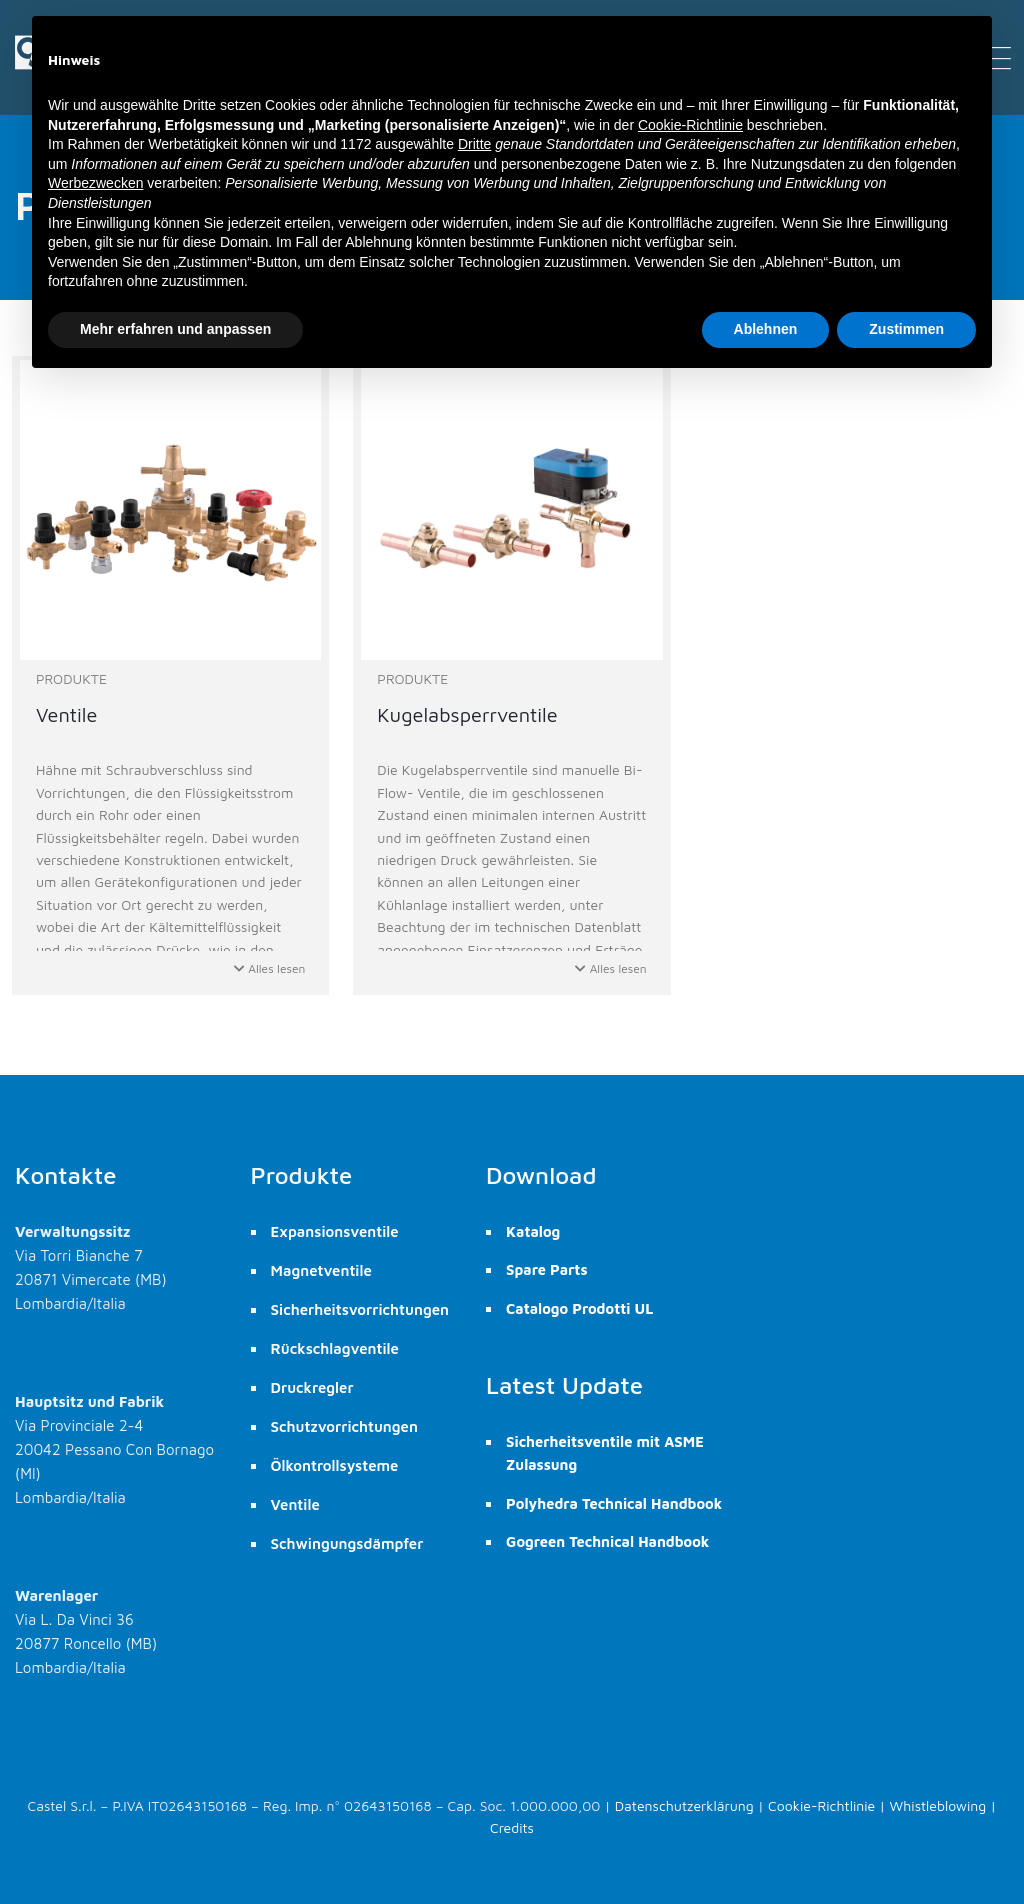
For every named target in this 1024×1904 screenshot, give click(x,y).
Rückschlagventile (335, 1348)
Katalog (533, 1231)
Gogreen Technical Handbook (607, 1541)
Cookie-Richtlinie (821, 1805)
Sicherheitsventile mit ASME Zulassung (605, 1453)
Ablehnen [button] (766, 329)
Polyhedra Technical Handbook (614, 1503)
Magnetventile (321, 1270)
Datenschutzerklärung (684, 1805)
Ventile (295, 1504)
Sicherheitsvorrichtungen (360, 1309)
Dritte (474, 144)
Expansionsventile (335, 1231)
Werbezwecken (95, 183)
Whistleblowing (938, 1805)
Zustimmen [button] (906, 329)
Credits (512, 1827)
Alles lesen (270, 968)
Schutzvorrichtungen (344, 1426)
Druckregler (312, 1387)
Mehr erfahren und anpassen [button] (175, 329)
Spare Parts (546, 1269)
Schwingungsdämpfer (347, 1543)
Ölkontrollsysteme (335, 1465)
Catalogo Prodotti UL (579, 1308)
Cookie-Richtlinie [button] (690, 125)
